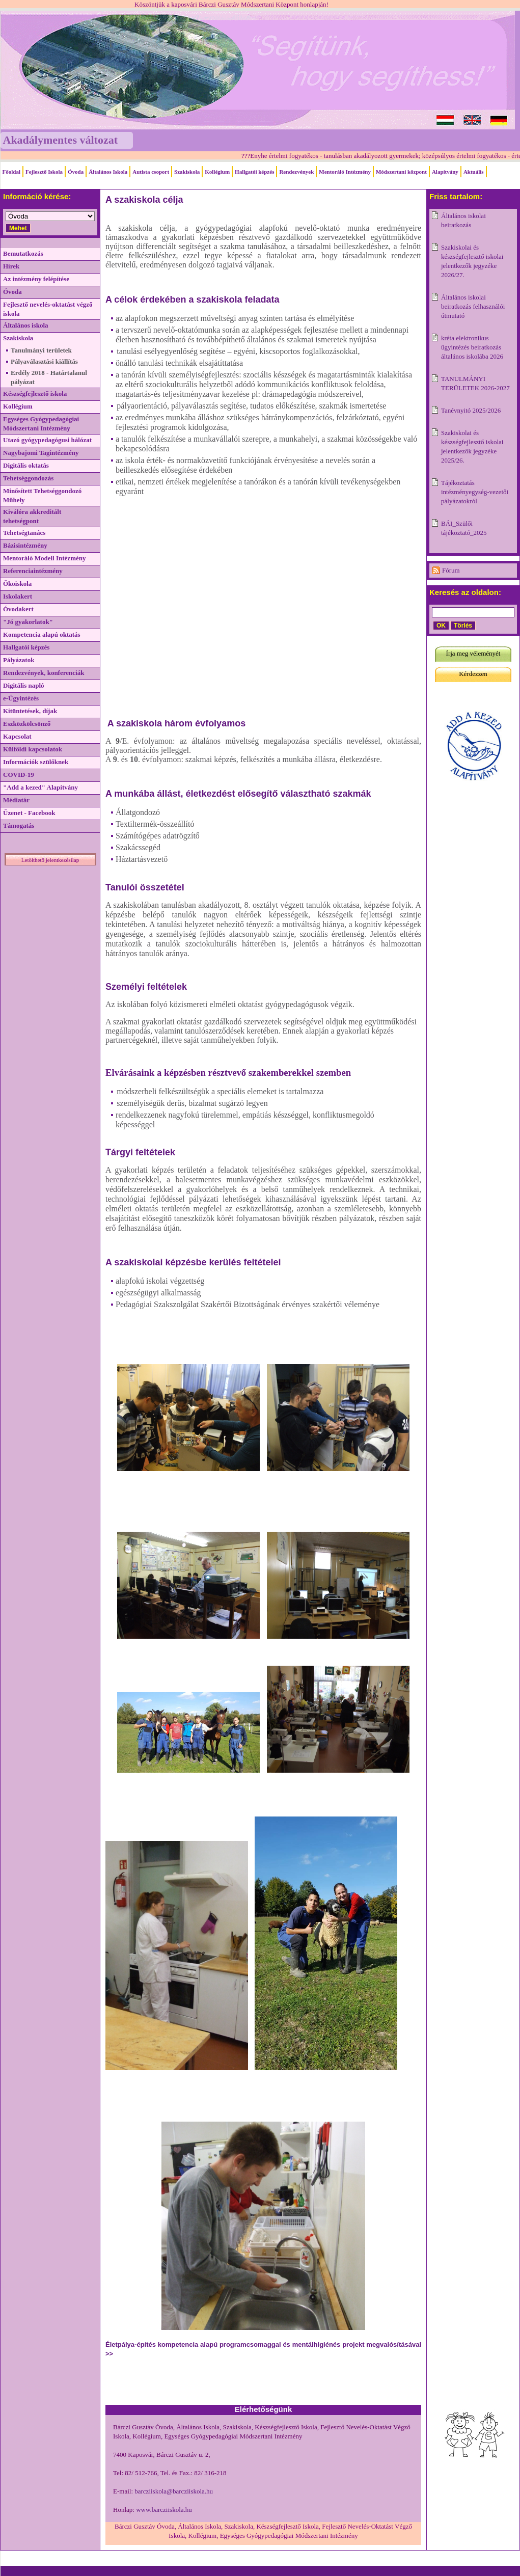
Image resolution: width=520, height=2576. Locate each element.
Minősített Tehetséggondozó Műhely (42, 495)
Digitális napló (23, 685)
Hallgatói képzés (254, 172)
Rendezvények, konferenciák (43, 672)
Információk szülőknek (35, 762)
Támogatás (18, 825)
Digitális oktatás (26, 465)
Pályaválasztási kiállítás (44, 361)
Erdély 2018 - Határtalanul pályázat (49, 377)
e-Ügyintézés (21, 698)
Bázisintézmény (25, 545)
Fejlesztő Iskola (44, 172)
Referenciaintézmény (33, 571)
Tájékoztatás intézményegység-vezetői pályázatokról (474, 492)
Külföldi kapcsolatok (32, 749)
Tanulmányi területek (41, 350)
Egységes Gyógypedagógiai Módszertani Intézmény (41, 423)
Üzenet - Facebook (29, 813)
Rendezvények (296, 172)
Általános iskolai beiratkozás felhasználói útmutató (473, 306)
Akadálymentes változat (60, 139)
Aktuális (473, 172)
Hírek (11, 266)
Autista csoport (150, 172)
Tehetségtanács (24, 532)
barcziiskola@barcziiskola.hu (173, 2491)
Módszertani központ (401, 172)
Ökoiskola (17, 583)
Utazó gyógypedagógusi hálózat (47, 440)
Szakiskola (187, 172)
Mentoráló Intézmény (345, 172)
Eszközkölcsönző (26, 723)
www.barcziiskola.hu (164, 2509)
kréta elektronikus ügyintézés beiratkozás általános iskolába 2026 (472, 347)
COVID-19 (18, 774)
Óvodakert (18, 609)
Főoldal (11, 172)
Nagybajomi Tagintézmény (40, 452)
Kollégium (217, 172)
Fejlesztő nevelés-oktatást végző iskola (47, 309)
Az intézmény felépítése (36, 279)
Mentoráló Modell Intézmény (44, 558)
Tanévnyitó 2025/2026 (471, 410)
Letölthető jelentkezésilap (50, 860)
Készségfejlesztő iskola (35, 393)
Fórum (451, 570)
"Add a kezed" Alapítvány (40, 787)
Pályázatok (18, 660)
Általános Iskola (108, 172)
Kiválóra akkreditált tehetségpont (32, 516)
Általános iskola (25, 325)
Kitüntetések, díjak (30, 711)
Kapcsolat (17, 736)
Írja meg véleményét (473, 653)
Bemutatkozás (23, 253)
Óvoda (76, 172)
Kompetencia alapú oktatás (41, 634)
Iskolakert (17, 596)
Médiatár (16, 800)
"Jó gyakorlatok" (28, 622)
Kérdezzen (473, 673)
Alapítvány (445, 172)
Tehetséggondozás (28, 478)
